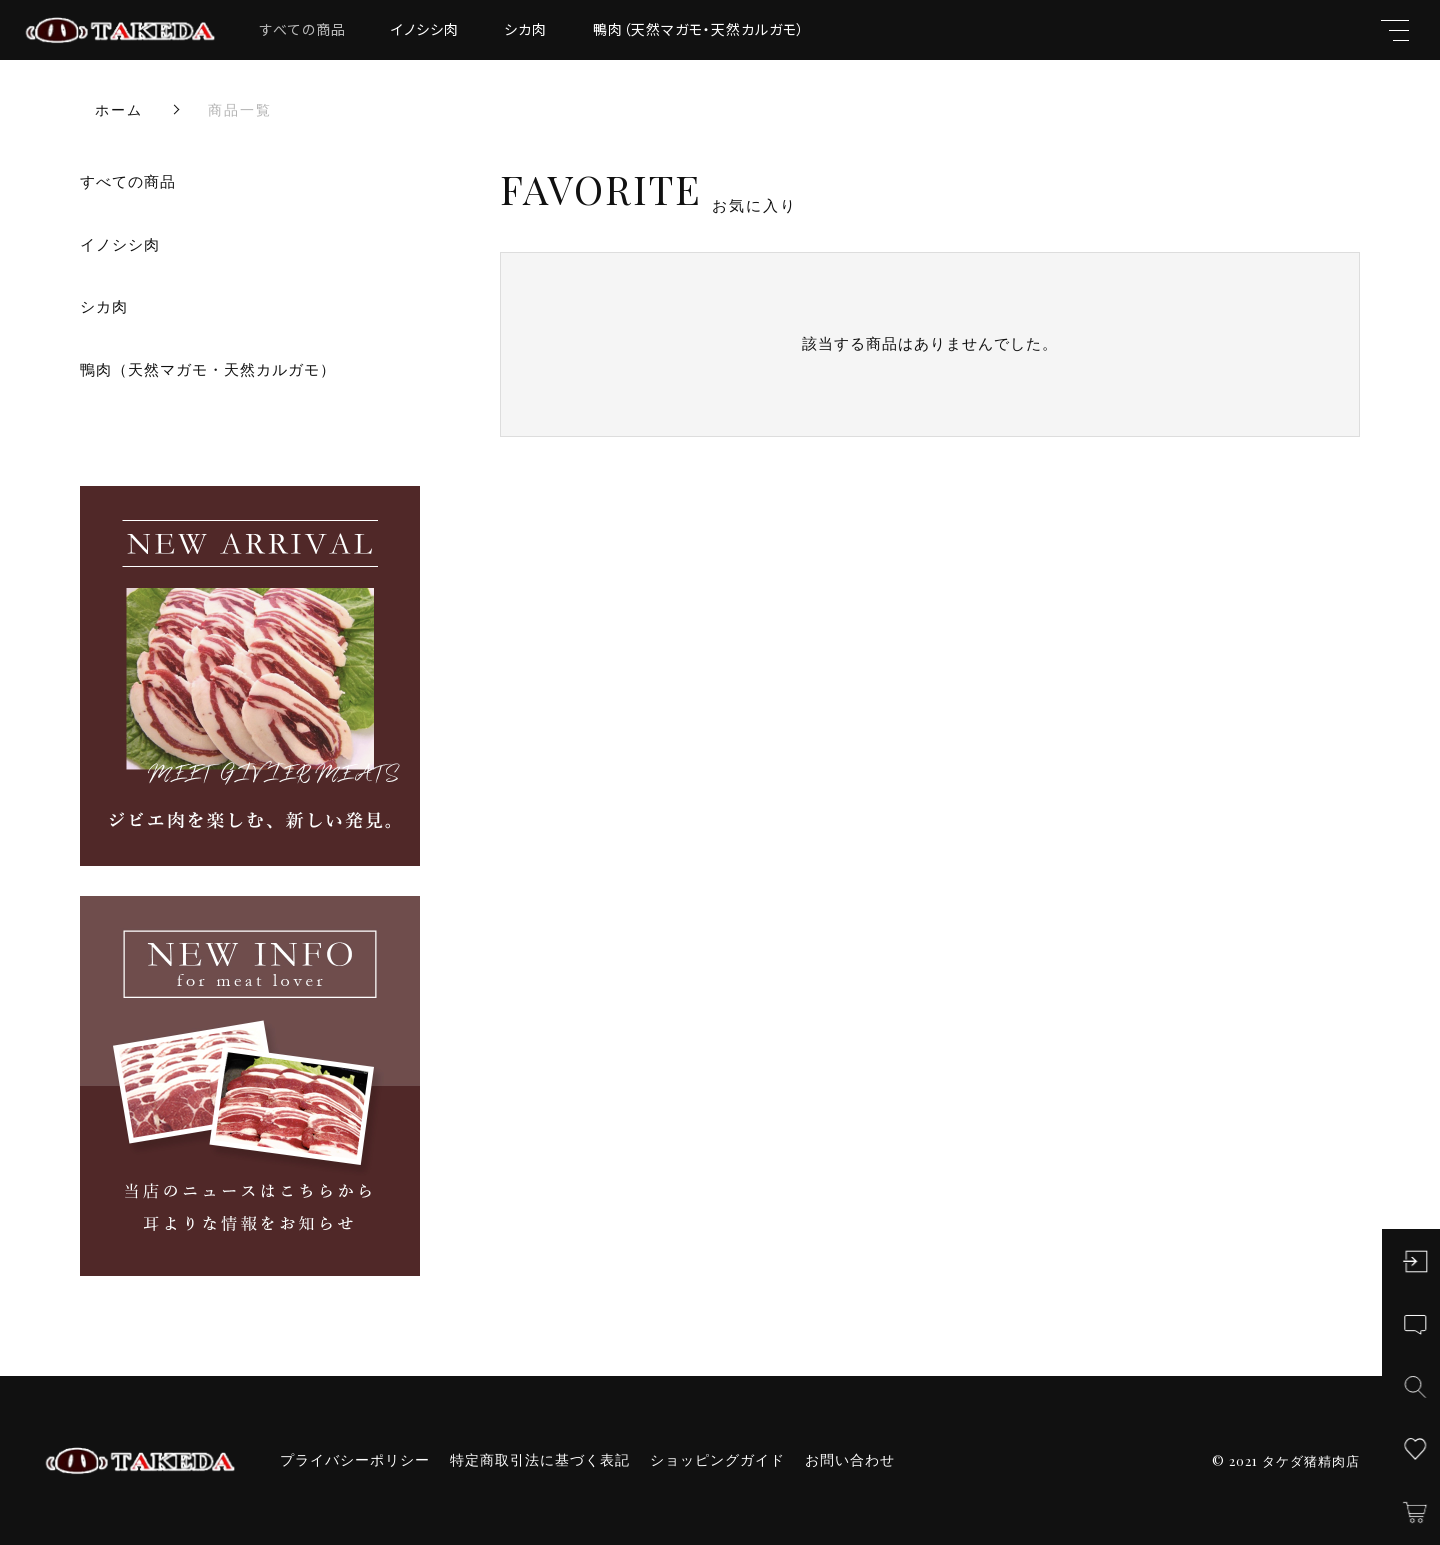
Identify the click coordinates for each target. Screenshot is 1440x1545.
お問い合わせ (850, 1460)
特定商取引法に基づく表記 (540, 1460)
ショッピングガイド (717, 1460)
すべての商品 (303, 29)
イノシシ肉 (425, 29)
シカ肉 (525, 29)
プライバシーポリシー (355, 1460)
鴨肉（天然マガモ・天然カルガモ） (699, 29)
